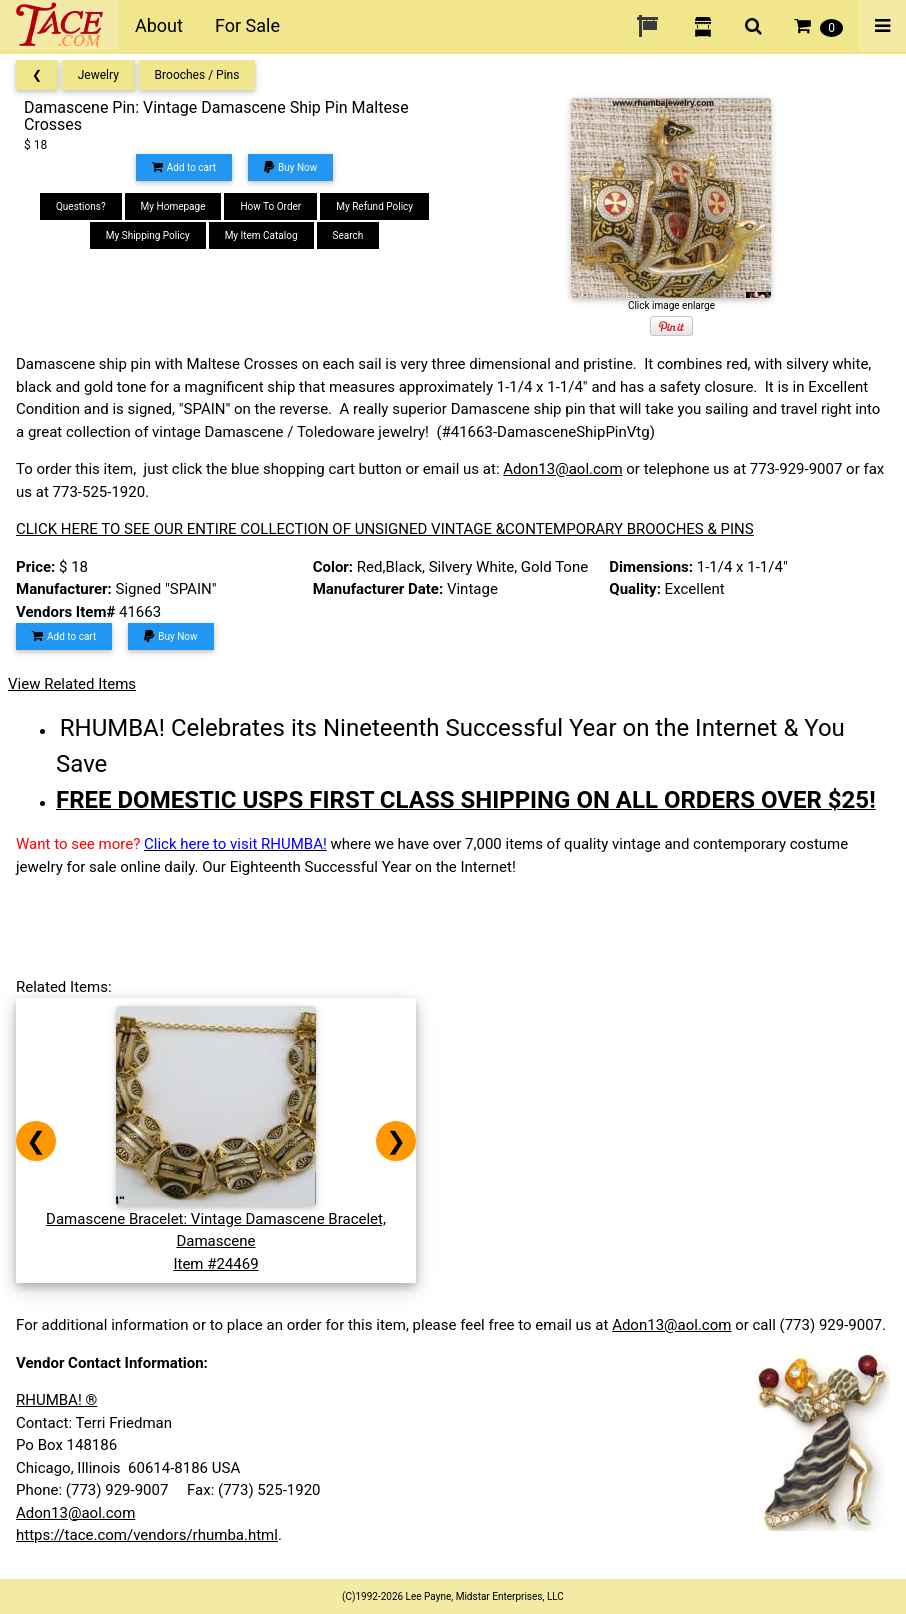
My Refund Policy (374, 206)
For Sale (247, 25)
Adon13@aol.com (562, 469)
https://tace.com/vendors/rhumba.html (147, 1535)
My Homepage (173, 206)
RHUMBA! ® (56, 1400)
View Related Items (72, 684)
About (159, 25)
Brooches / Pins (197, 75)
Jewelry (98, 75)
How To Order (270, 206)
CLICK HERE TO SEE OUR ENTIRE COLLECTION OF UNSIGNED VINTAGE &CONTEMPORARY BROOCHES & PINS (385, 529)
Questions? (81, 206)
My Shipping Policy (148, 235)
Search (348, 235)
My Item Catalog (261, 235)
